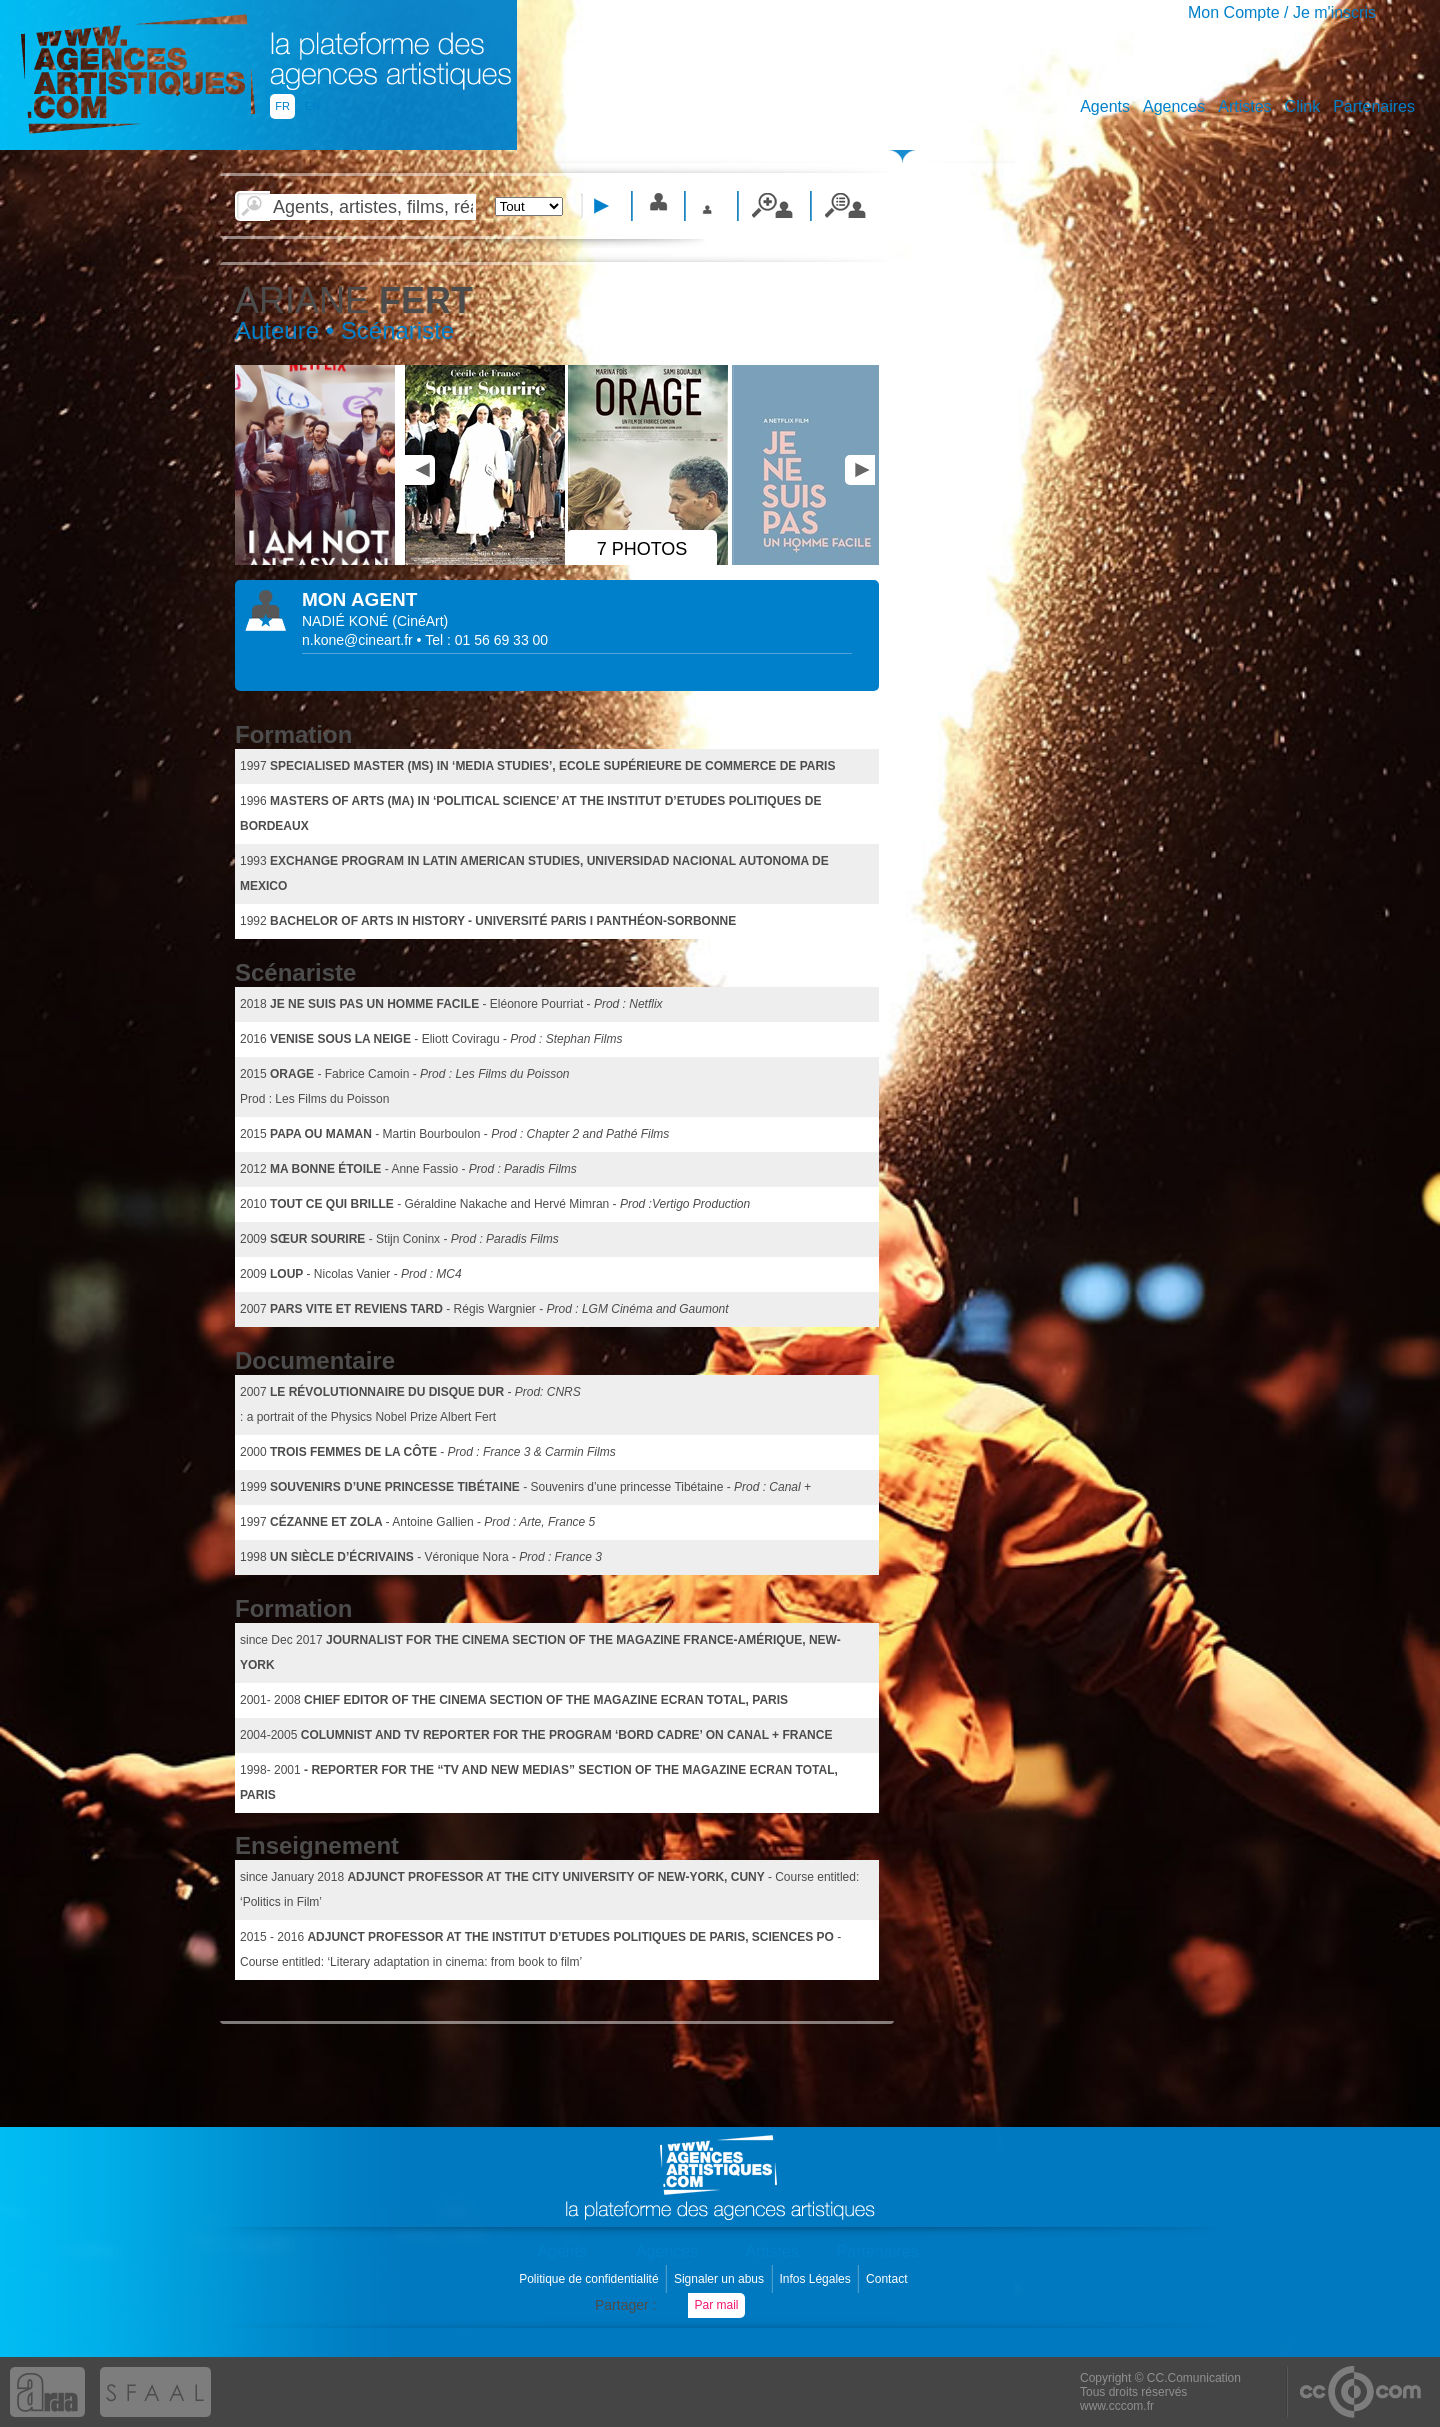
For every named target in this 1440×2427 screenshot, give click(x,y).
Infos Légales (816, 2279)
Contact (888, 2279)
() (420, 621)
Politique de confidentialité (590, 2279)
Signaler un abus (720, 2279)
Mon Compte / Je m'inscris (1282, 12)
